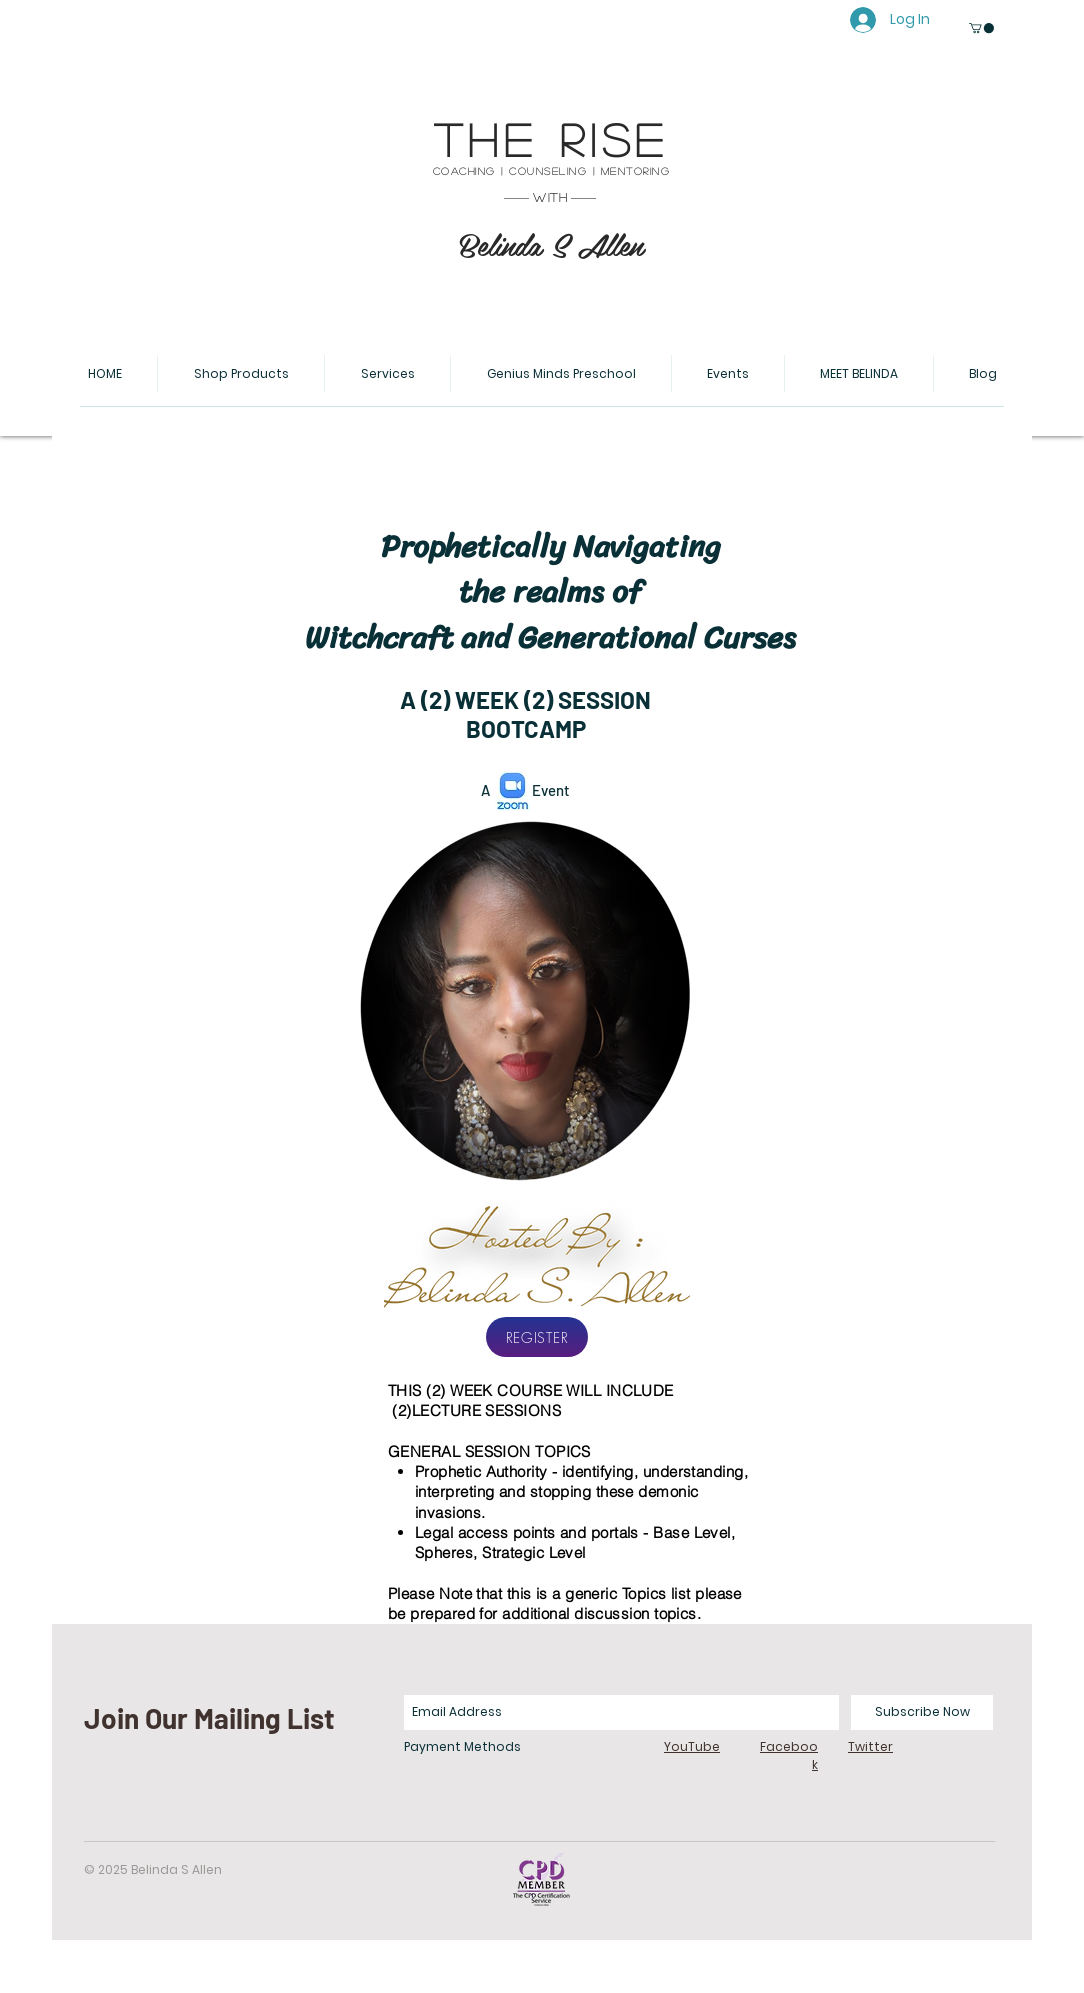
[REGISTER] (537, 1337)
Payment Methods (462, 1746)
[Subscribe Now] (922, 1712)
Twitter (870, 1746)
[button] (981, 28)
